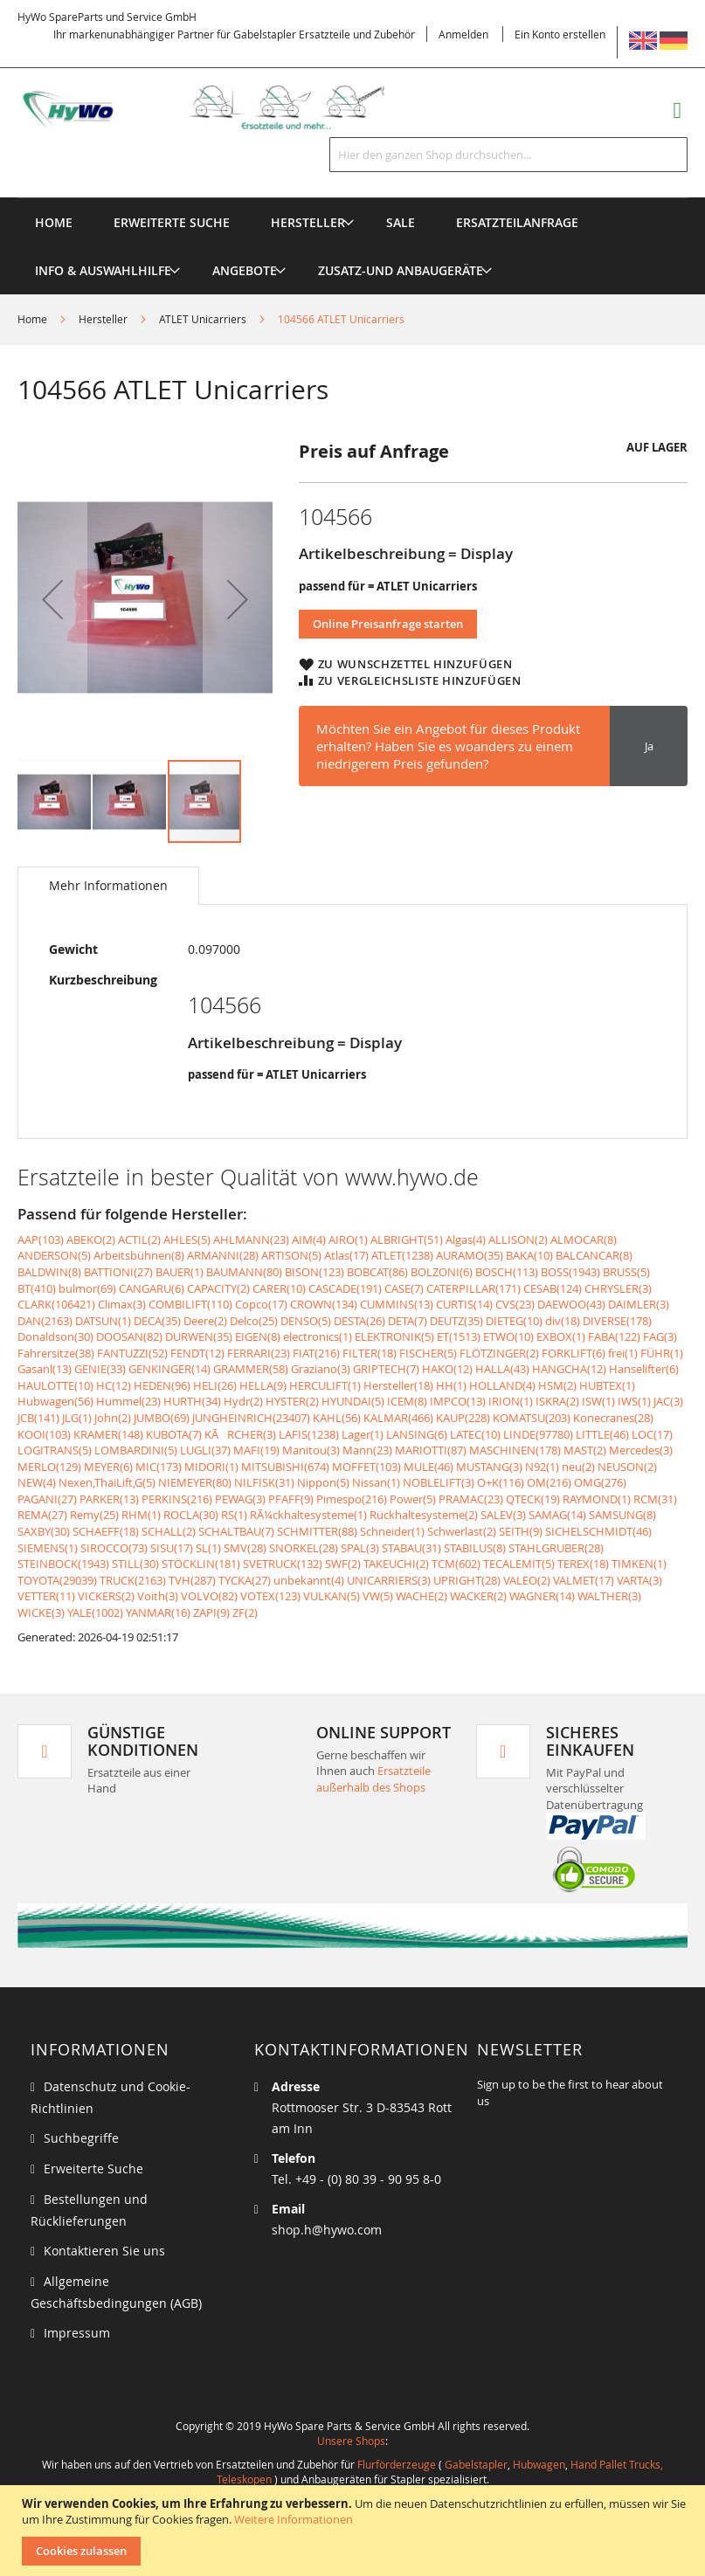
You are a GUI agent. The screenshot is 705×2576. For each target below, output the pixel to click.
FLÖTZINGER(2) (499, 1353)
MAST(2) (584, 1450)
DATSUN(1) (103, 1321)
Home (32, 319)
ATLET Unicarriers (202, 319)
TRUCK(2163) (133, 1580)
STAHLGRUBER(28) (556, 1548)
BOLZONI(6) (442, 1272)
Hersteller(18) (398, 1385)
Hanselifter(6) (644, 1369)
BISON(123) (314, 1272)
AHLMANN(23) (251, 1239)
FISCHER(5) (428, 1353)
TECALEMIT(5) (519, 1563)
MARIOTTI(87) (431, 1450)
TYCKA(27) (244, 1580)
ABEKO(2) (90, 1239)
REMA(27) (42, 1515)
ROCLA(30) (190, 1515)
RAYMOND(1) (597, 1499)
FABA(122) (614, 1336)
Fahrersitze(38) (55, 1353)
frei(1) (623, 1353)
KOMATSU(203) (531, 1418)
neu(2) (578, 1466)
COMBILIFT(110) (190, 1304)
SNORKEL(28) (303, 1548)
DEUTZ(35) (456, 1321)
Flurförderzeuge (396, 2464)
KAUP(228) (463, 1418)
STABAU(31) (411, 1548)
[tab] (108, 886)
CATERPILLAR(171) (473, 1288)
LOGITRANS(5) (54, 1450)
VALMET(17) (583, 1580)
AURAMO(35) (469, 1255)
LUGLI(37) (205, 1450)
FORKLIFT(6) (573, 1353)
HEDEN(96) (162, 1385)
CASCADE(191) (345, 1288)
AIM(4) (309, 1239)
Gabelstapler (476, 2464)
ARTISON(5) (291, 1255)
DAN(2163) (45, 1321)
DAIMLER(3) (638, 1304)
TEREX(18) (583, 1563)
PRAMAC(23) (471, 1499)
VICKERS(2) (106, 1596)
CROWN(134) (323, 1304)
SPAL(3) (360, 1548)
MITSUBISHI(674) (285, 1466)
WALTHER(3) (609, 1596)
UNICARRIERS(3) (389, 1580)
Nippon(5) (323, 1482)
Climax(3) (122, 1304)
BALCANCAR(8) (594, 1255)
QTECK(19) (533, 1499)
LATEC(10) (475, 1434)
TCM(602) (456, 1563)
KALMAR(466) (398, 1418)
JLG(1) (77, 1418)
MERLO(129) (49, 1466)
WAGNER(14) (542, 1596)
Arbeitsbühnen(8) (138, 1255)
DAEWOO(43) (571, 1304)
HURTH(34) (192, 1401)
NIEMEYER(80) (195, 1482)
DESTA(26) (359, 1321)
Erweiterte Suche (93, 2168)
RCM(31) (655, 1499)
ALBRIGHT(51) (406, 1239)
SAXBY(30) (43, 1531)
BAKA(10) (529, 1255)
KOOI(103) (44, 1434)
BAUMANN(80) (244, 1272)
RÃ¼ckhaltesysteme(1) (308, 1515)
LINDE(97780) (538, 1434)
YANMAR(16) (158, 1612)
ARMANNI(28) (223, 1255)
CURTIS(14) (464, 1304)
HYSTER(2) (292, 1401)
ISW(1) (598, 1401)
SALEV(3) (503, 1515)
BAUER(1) (180, 1272)
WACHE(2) (421, 1596)
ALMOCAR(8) (583, 1239)
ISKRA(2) (557, 1401)
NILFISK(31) (264, 1482)
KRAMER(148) (108, 1434)
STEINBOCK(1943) (63, 1563)
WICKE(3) (41, 1612)
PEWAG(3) (240, 1499)
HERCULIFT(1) (325, 1385)
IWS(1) (634, 1401)
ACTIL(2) (139, 1239)
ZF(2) (245, 1612)
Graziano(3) (320, 1369)
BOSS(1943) (570, 1272)
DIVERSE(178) (617, 1321)
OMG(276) (600, 1482)
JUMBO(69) (162, 1418)
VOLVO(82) (209, 1596)
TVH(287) (192, 1580)
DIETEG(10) (514, 1321)
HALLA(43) (502, 1369)
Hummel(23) (128, 1401)
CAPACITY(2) (218, 1288)
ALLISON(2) (518, 1239)
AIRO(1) (348, 1239)
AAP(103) (40, 1239)
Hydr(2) (243, 1401)
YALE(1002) (95, 1612)
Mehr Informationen (108, 885)
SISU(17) (171, 1548)
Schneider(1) (392, 1531)
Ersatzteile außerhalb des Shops (373, 1779)
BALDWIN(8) (49, 1272)
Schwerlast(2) (461, 1531)
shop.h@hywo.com (327, 2229)
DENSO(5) (305, 1321)
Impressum (77, 2332)
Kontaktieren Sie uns (104, 2250)
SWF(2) (343, 1563)
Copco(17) (261, 1304)
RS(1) (234, 1515)
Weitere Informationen (293, 2519)
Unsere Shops (351, 2441)
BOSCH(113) (506, 1272)
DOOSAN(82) (129, 1336)
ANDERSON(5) (54, 1255)
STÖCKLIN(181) (201, 1563)
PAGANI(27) (47, 1499)
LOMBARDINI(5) (135, 1450)
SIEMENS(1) (47, 1548)
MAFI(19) (256, 1450)
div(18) (562, 1321)
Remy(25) (94, 1515)
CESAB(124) (552, 1288)
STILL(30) (135, 1563)
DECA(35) (157, 1321)
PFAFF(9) (291, 1499)
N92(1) (542, 1466)
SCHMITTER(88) (317, 1531)
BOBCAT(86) (377, 1272)
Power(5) (413, 1499)
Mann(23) (367, 1450)
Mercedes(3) (641, 1450)
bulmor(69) (87, 1288)
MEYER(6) (108, 1466)
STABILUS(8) (475, 1548)
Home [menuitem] (54, 222)
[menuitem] (308, 222)
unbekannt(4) (308, 1580)
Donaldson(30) (55, 1336)
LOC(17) (652, 1434)
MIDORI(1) (211, 1466)
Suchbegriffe (81, 2138)
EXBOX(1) (560, 1336)
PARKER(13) (109, 1499)
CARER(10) (279, 1288)
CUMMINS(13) (396, 1304)
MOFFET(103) (366, 1466)
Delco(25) (254, 1321)
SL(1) (208, 1548)
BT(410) (36, 1288)
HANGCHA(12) (569, 1369)
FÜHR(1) (661, 1353)
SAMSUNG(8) (622, 1515)
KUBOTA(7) (174, 1434)
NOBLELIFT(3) (438, 1482)
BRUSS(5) (626, 1272)
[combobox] (508, 154)
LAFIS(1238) (309, 1434)
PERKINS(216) (177, 1499)
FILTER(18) (369, 1353)
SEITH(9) (521, 1531)
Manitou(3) (311, 1450)
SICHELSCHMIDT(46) (598, 1531)
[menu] (352, 197)
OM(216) (549, 1482)
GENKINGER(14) (169, 1369)
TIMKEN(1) (639, 1563)
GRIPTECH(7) (386, 1369)
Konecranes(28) (613, 1418)
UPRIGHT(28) (467, 1580)
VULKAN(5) (331, 1596)
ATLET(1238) (402, 1255)
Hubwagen (539, 2464)
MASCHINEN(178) (515, 1450)
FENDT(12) (197, 1353)
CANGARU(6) (151, 1288)
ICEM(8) (407, 1401)
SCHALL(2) (169, 1531)
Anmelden (463, 34)
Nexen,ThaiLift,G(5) (107, 1482)
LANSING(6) (416, 1434)
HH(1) (451, 1385)
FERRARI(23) (258, 1353)
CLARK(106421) (56, 1304)
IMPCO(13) (458, 1401)
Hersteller (103, 319)
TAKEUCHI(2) (396, 1563)
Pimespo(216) (351, 1499)
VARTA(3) (639, 1580)
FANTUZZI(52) (132, 1353)
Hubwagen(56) (55, 1401)
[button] (52, 598)
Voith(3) (157, 1596)
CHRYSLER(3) (618, 1288)
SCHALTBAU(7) (236, 1531)
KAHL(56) (337, 1418)
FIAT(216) (316, 1353)
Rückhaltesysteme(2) (424, 1515)
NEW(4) (36, 1482)
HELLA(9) (263, 1385)
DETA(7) (407, 1321)
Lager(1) (363, 1434)
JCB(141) (38, 1418)
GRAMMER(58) (250, 1369)
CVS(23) (515, 1304)
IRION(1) (510, 1401)
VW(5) (378, 1596)
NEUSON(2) (627, 1466)
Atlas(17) (346, 1255)
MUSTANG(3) (489, 1466)
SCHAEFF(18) (106, 1531)
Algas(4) (466, 1239)
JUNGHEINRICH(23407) (251, 1418)
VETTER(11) (46, 1596)
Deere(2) (205, 1321)
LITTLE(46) (602, 1434)
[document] (355, 2531)
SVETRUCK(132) (282, 1563)
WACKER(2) (478, 1596)
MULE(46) (428, 1466)
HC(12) (113, 1385)
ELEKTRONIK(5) (394, 1336)
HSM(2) (557, 1385)
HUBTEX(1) (607, 1385)
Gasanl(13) (44, 1369)
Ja (649, 746)
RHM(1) (141, 1515)
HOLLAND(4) (502, 1385)
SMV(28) (245, 1548)
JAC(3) (668, 1401)
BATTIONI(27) (118, 1272)
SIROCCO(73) (114, 1548)
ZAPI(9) (211, 1612)
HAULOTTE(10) (55, 1385)
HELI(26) (215, 1385)
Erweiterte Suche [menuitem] (172, 222)
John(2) (112, 1418)
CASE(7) (404, 1288)
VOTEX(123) (270, 1596)
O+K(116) (500, 1482)
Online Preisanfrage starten (388, 624)
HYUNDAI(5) (352, 1401)
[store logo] (218, 108)
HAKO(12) (447, 1369)
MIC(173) (158, 1466)
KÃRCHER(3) (240, 1434)
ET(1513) (458, 1336)
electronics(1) (317, 1336)
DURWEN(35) (198, 1336)
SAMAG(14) (557, 1515)
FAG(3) (660, 1336)
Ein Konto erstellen (560, 34)
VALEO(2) (526, 1580)
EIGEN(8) (257, 1336)
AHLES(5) (187, 1239)
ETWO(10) (508, 1336)
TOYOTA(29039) (57, 1580)
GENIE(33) (100, 1369)
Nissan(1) (376, 1482)
